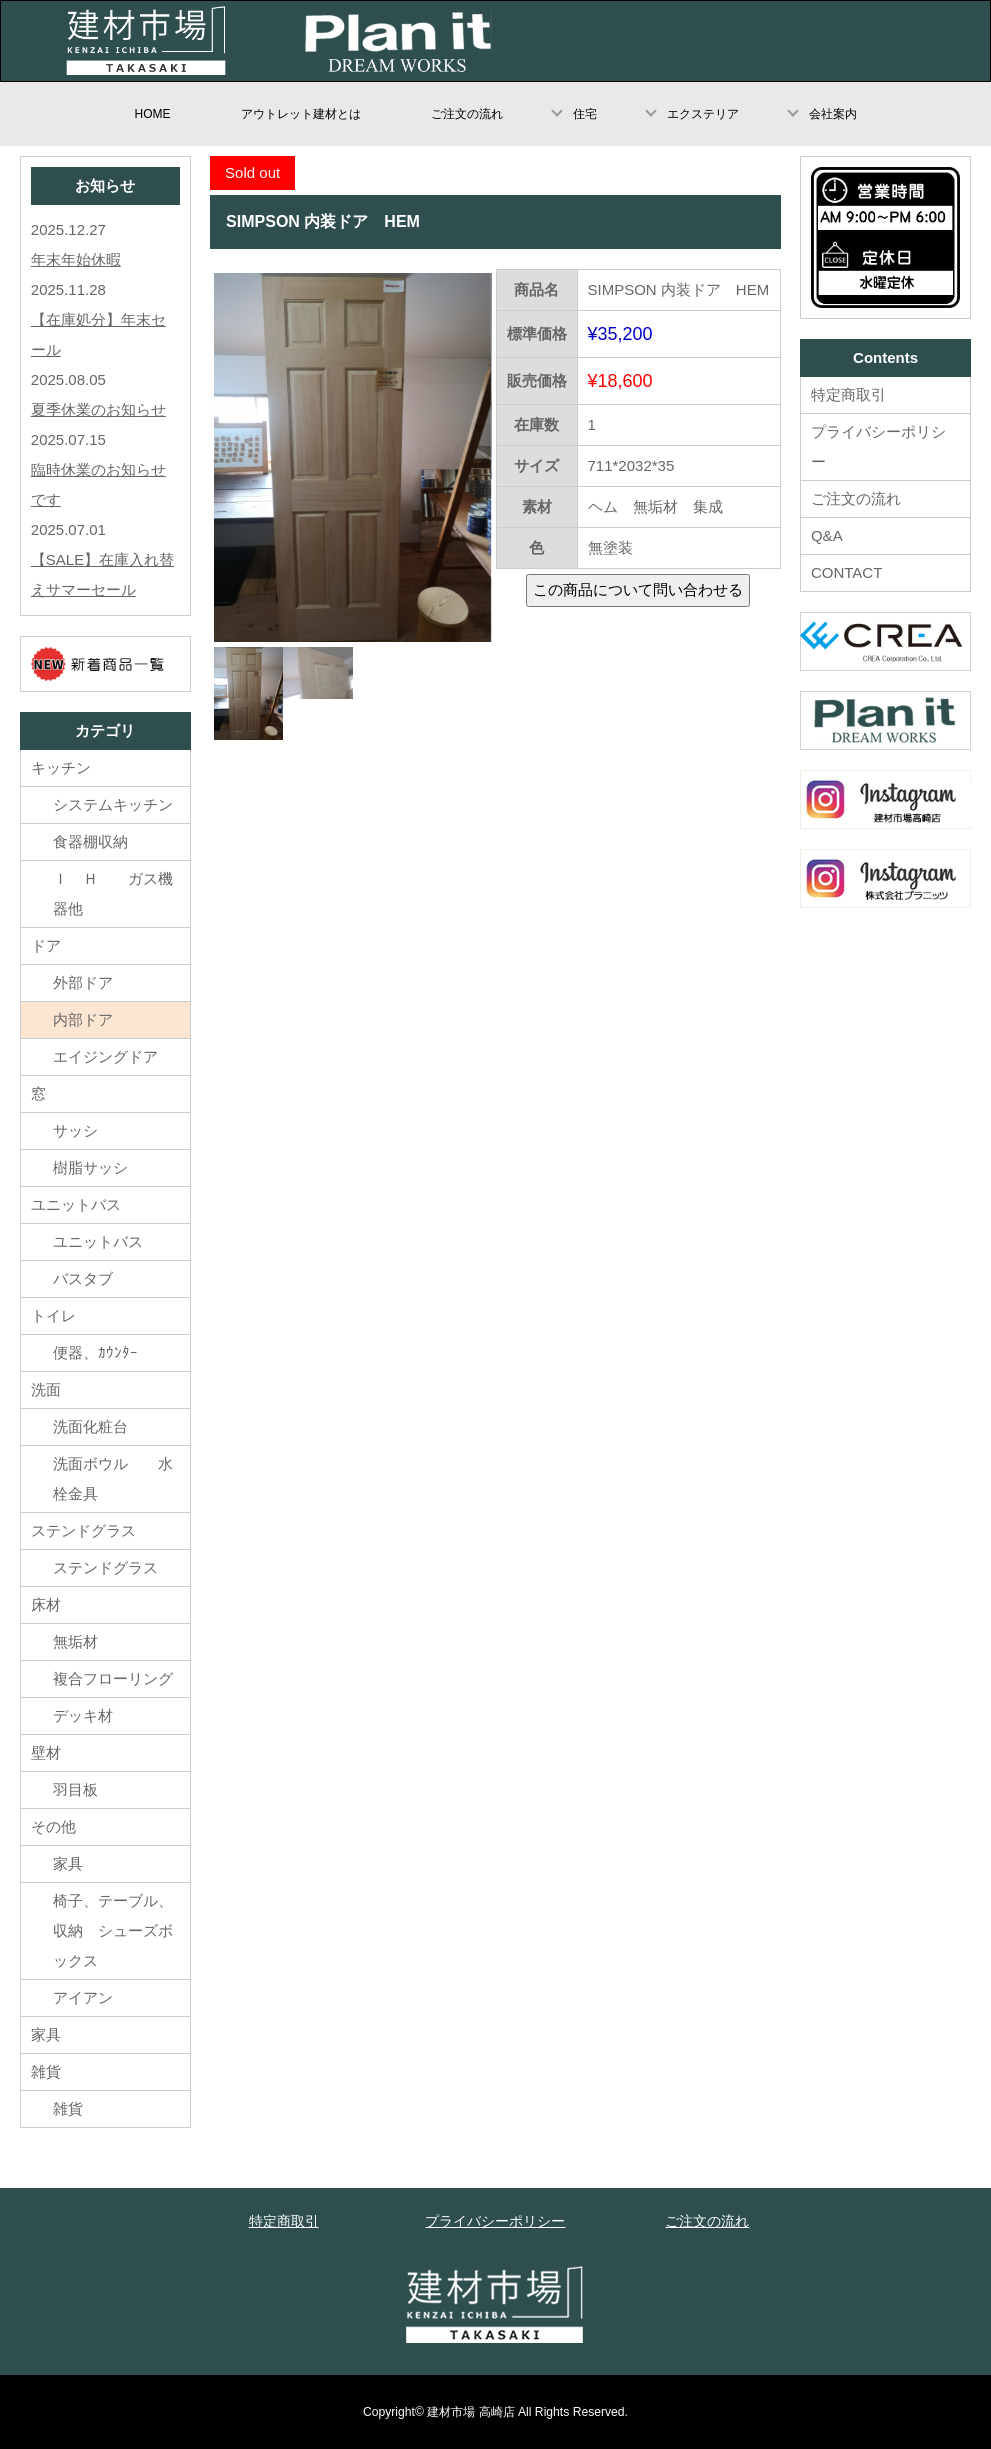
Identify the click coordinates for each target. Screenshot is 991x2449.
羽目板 (75, 1789)
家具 (68, 1863)
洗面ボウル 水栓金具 (113, 1478)
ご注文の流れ (467, 114)
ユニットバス (76, 1204)
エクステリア (703, 114)
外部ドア (83, 982)
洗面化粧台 (90, 1426)
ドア (46, 945)
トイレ (53, 1315)
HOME (153, 114)
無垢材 (90, 1641)
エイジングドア (105, 1056)
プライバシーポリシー (878, 446)
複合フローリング (113, 1678)
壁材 (46, 1752)
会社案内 (833, 114)
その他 (53, 1826)
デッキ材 (83, 1715)
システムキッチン (113, 804)
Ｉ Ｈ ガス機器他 (113, 893)
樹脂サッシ (90, 1167)
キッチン (61, 767)
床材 (46, 1604)
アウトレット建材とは (301, 114)
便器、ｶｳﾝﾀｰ (95, 1352)
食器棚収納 (90, 841)
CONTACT (846, 572)
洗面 (46, 1389)
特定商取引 (848, 394)
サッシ (75, 1130)
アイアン (83, 1997)
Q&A (827, 535)
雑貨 (46, 2071)
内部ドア (83, 1019)
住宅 (585, 114)
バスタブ (83, 1278)
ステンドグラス (83, 1530)
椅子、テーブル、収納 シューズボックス (113, 1930)
